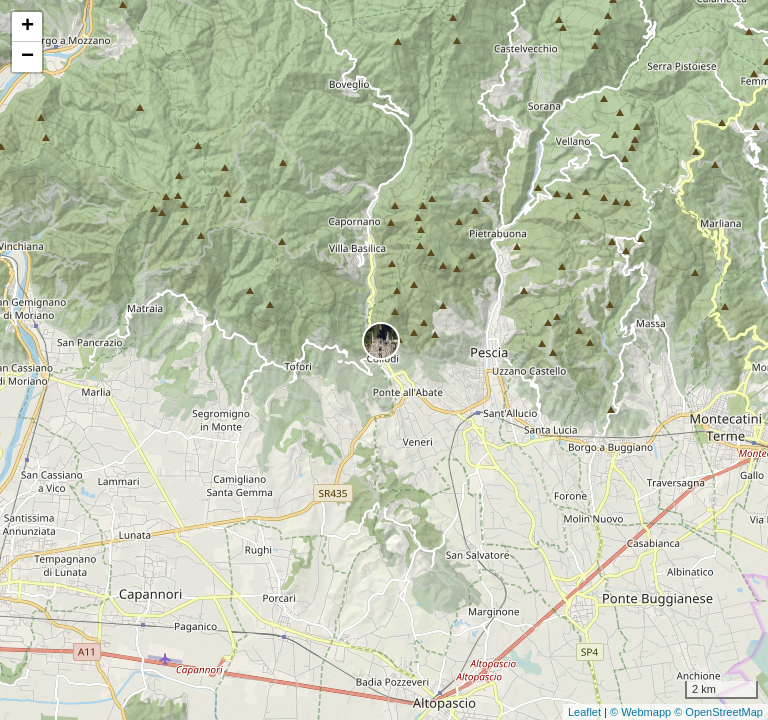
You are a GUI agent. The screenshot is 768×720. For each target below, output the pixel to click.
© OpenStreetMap (718, 712)
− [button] (27, 57)
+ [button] (27, 27)
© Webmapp (642, 712)
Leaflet (584, 712)
